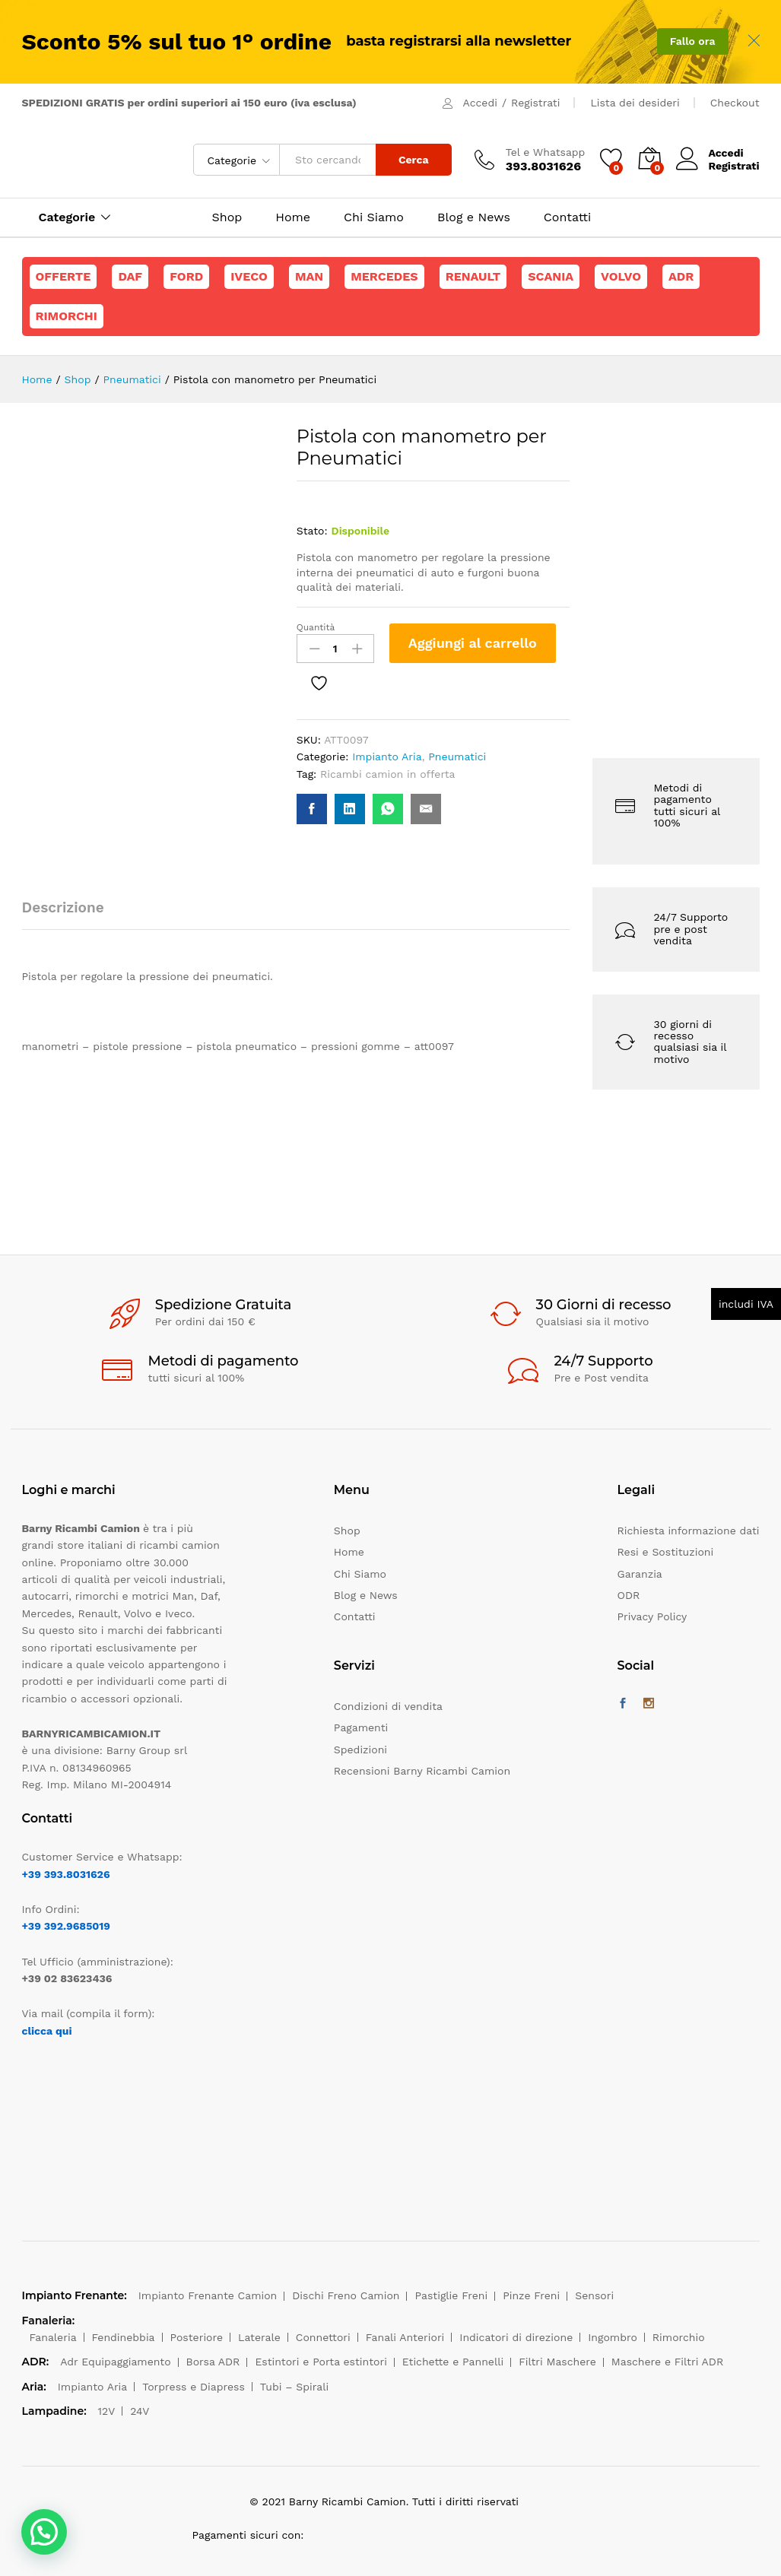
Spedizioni (360, 1749)
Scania (550, 276)
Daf (130, 276)
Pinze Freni (531, 2295)
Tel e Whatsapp (546, 152)
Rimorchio (678, 2337)
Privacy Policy (652, 1616)
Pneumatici (457, 756)
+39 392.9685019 (66, 1926)
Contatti (567, 217)
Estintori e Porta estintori (320, 2362)
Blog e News (473, 217)
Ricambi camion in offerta (387, 774)
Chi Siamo (374, 217)
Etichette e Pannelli (452, 2362)
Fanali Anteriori (405, 2337)
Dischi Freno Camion (345, 2295)
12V (107, 2411)
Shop (227, 217)
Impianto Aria (387, 756)
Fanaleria (53, 2337)
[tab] (70, 914)
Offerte (63, 276)
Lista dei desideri (634, 103)
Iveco (249, 276)
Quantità (316, 627)
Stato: (312, 531)
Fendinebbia (123, 2337)
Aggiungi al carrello (472, 643)
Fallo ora (693, 41)
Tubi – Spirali (294, 2387)
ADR (681, 276)
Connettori (323, 2337)
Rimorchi (66, 316)
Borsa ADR (213, 2362)
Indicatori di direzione (516, 2337)
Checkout (735, 103)
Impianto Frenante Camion (208, 2295)
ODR (628, 1595)
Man (309, 276)
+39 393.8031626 (66, 1874)
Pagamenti (361, 1727)
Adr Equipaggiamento (115, 2362)
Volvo (621, 276)
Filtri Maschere (557, 2362)
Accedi (480, 102)
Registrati (535, 102)
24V (139, 2411)
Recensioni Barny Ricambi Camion (422, 1771)
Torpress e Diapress (193, 2387)
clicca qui (47, 2031)
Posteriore (197, 2337)
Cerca (413, 160)
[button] (44, 2532)
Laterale (259, 2337)
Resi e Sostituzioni (665, 1552)
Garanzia (639, 1574)
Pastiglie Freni (450, 2295)
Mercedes (384, 276)
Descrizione (63, 907)
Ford (186, 276)
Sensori (594, 2295)
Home (292, 217)
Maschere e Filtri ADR (667, 2362)
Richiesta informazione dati (688, 1530)
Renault (473, 276)
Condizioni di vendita (388, 1706)
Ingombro (612, 2337)
